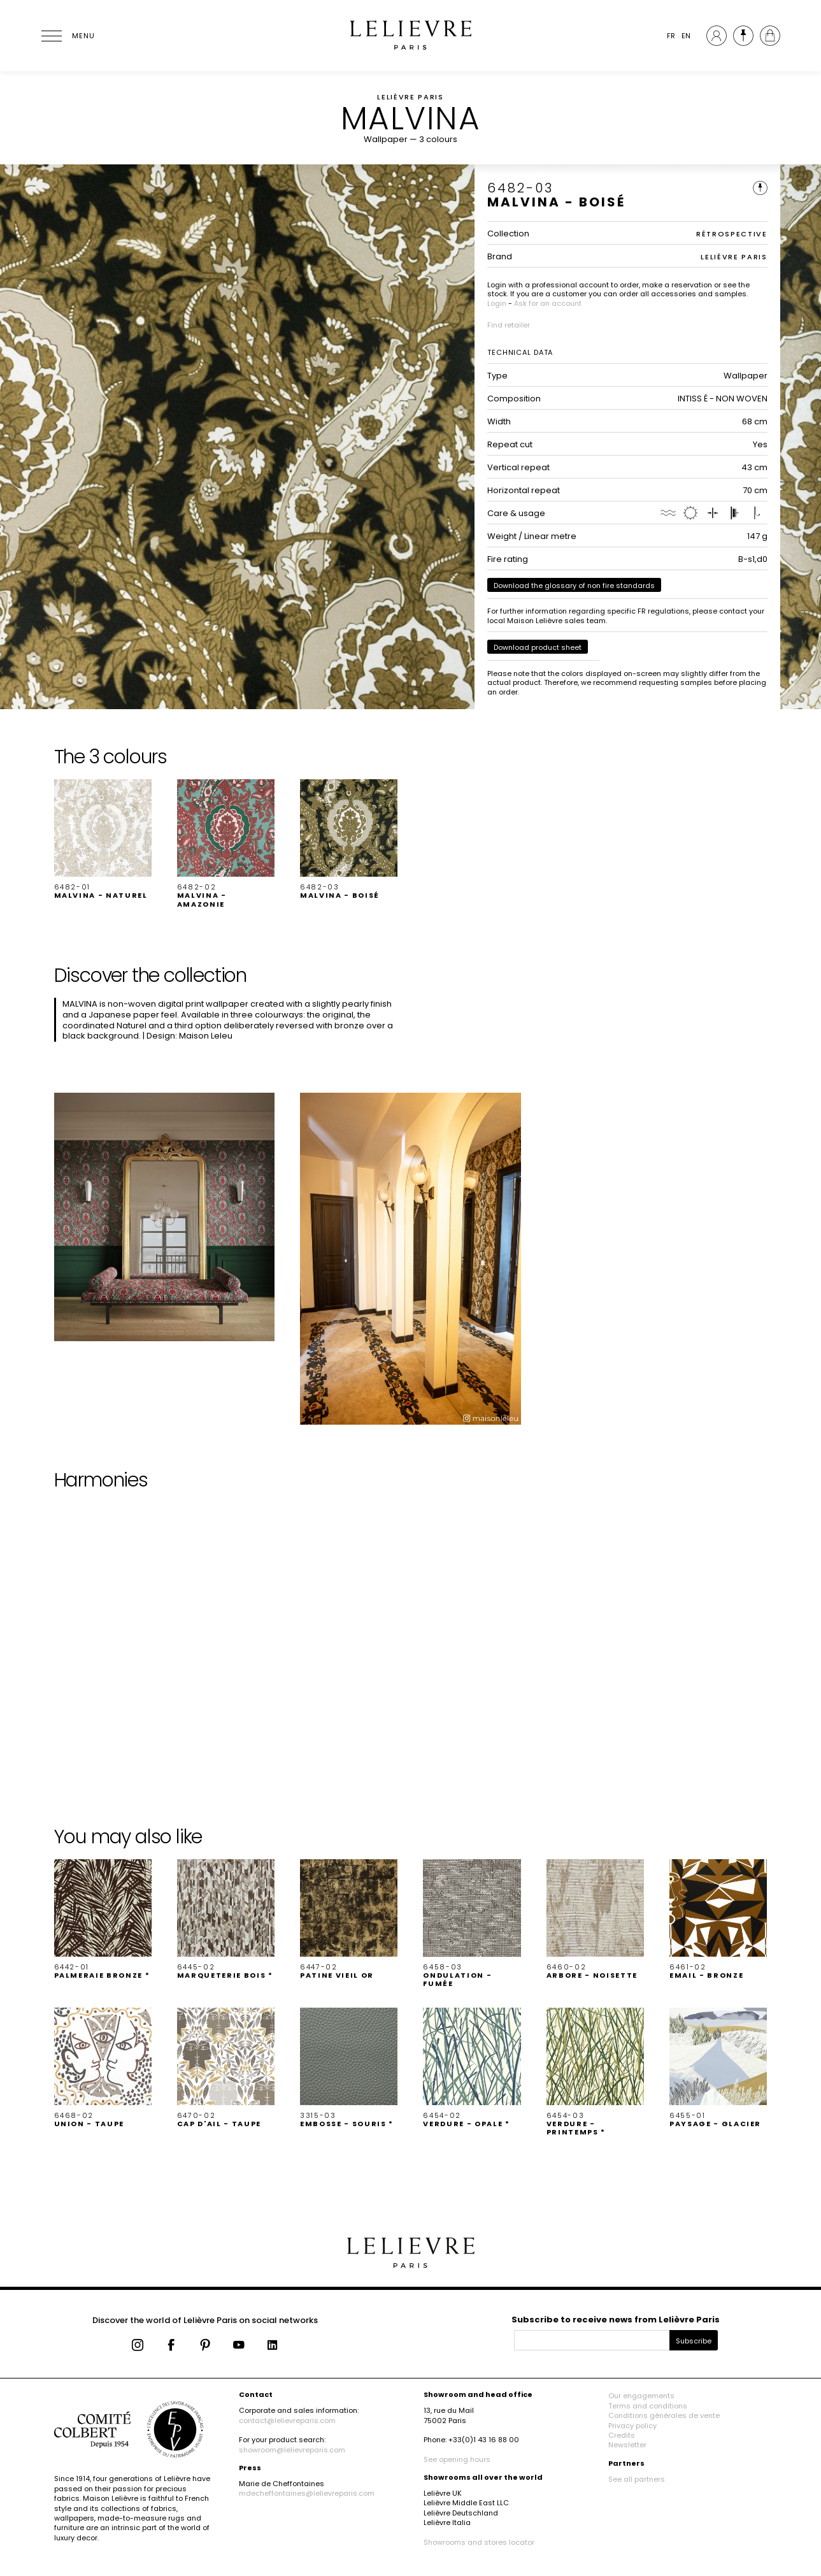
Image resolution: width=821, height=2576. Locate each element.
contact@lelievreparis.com (287, 2420)
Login (496, 303)
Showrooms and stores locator (479, 2542)
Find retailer (508, 325)
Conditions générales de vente (664, 2415)
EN (686, 36)
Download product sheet (538, 647)
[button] (103, 839)
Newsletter (627, 2445)
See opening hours (457, 2459)
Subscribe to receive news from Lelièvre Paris (615, 2319)
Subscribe (693, 2341)
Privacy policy (632, 2426)
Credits (621, 2435)
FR (671, 36)
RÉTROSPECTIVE (731, 234)
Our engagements (641, 2396)
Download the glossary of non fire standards (574, 585)
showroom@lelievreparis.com (292, 2450)
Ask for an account (548, 303)
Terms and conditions (647, 2406)
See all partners (636, 2479)
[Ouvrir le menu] (66, 35)
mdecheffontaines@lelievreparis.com (307, 2493)
